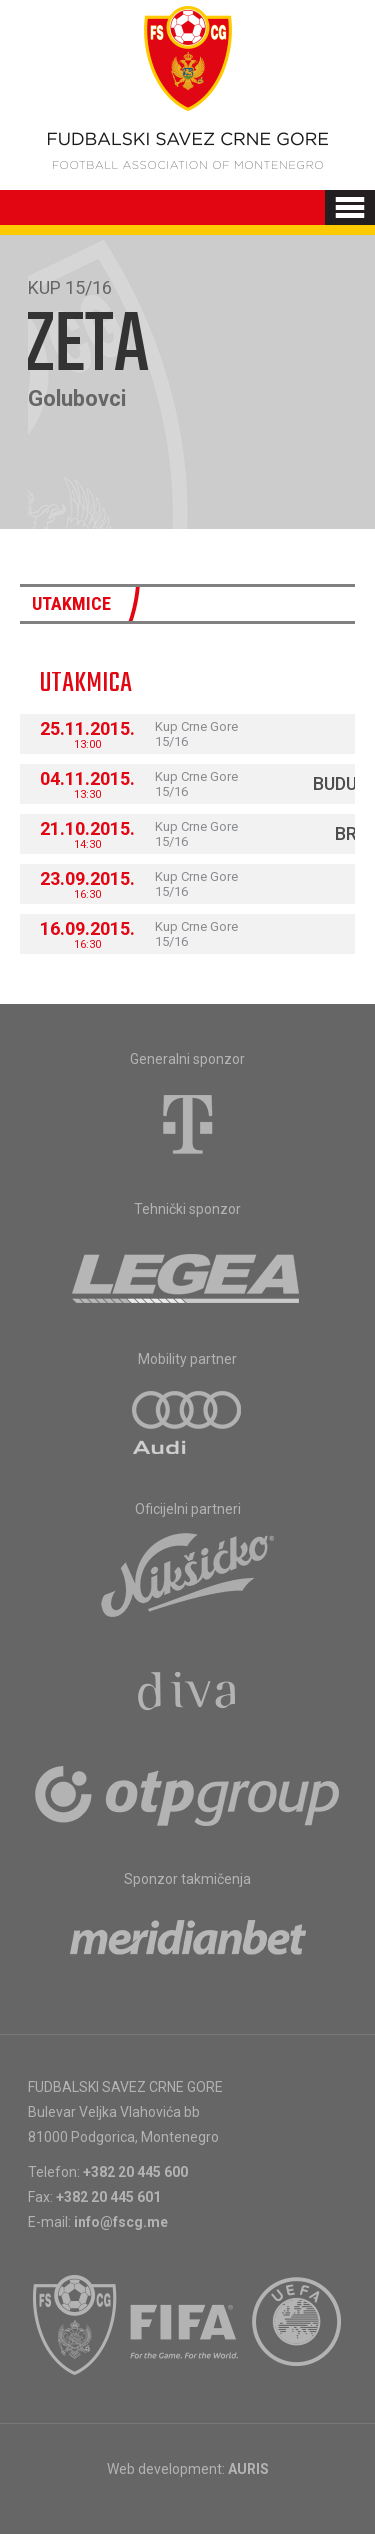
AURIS (248, 2469)
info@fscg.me (121, 2222)
